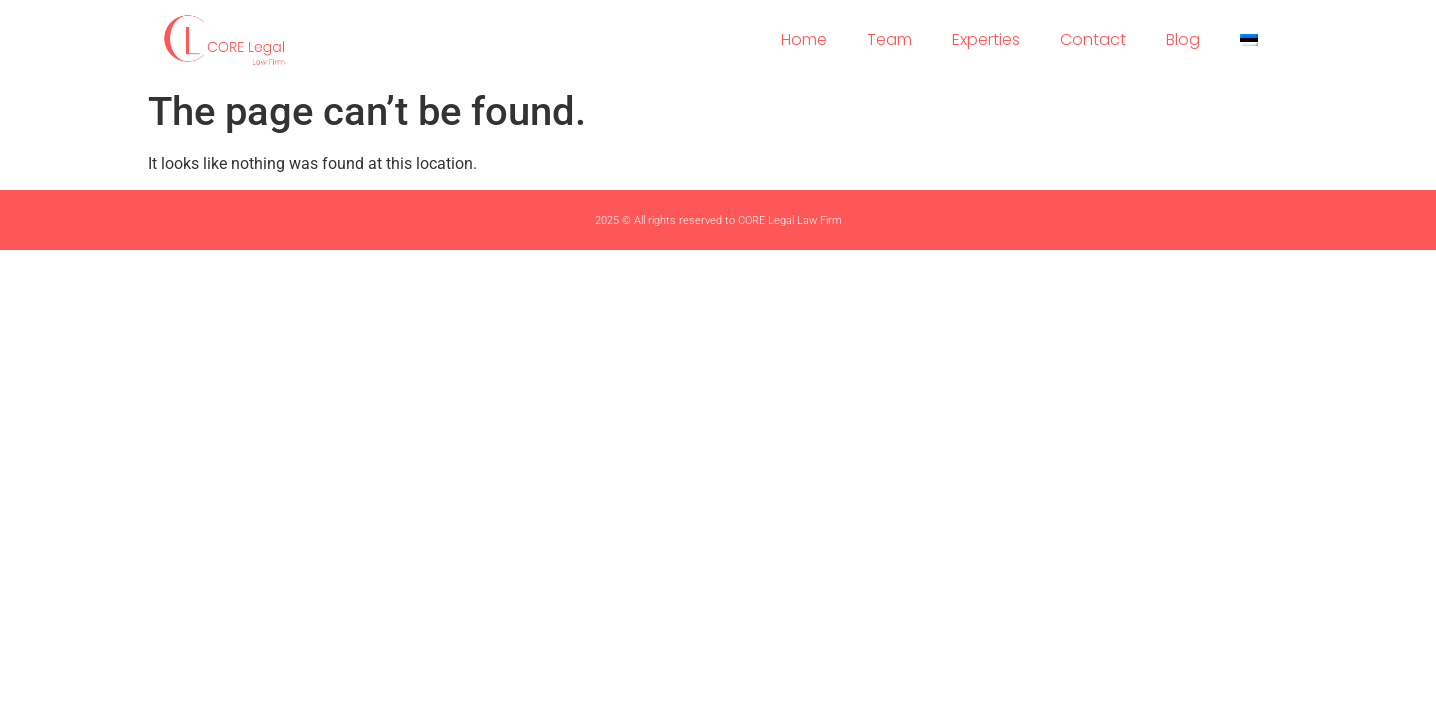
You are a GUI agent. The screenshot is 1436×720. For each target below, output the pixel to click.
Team (889, 39)
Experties (986, 39)
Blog (1183, 39)
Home (804, 39)
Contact (1093, 39)
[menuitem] (1249, 40)
